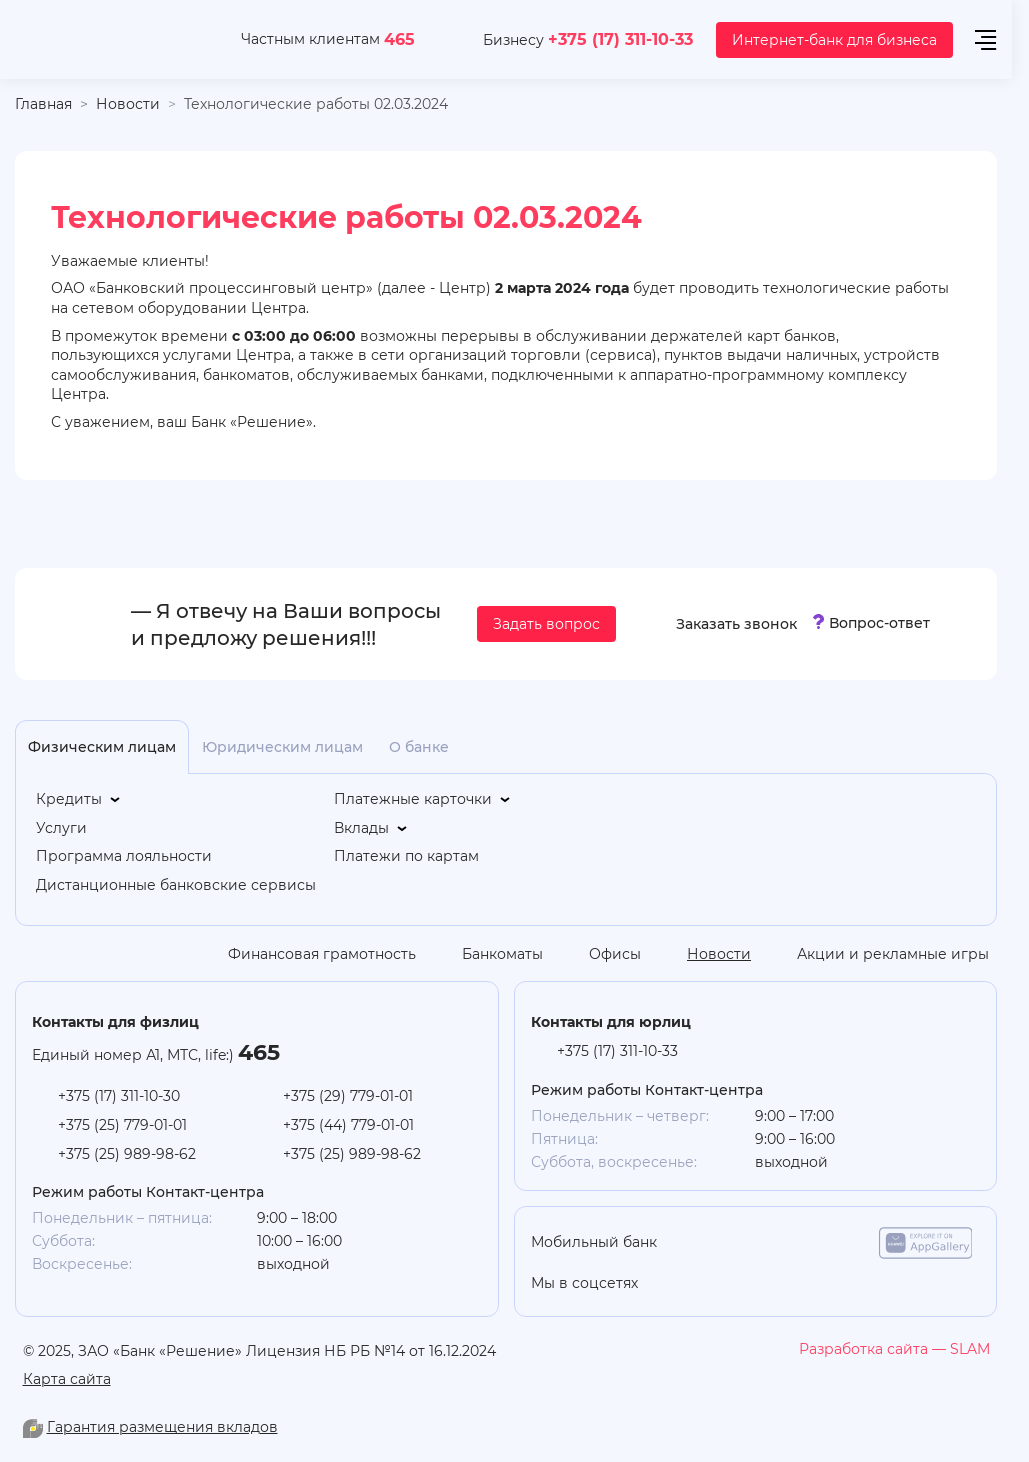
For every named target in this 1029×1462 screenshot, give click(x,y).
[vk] (812, 1284)
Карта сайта (67, 1378)
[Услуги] (61, 828)
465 (399, 39)
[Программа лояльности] (124, 856)
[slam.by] (894, 1349)
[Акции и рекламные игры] (878, 954)
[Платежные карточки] (423, 799)
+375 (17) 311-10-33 (620, 39)
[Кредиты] (79, 799)
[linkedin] (772, 1284)
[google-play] (824, 1243)
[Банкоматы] (487, 954)
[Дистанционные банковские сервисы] (176, 885)
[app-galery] (926, 1243)
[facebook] (852, 1284)
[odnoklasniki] (692, 1284)
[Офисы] (600, 954)
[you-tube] (732, 1284)
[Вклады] (372, 828)
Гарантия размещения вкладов (162, 1426)
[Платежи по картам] (406, 856)
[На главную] (106, 39)
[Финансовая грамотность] (307, 954)
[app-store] (723, 1243)
